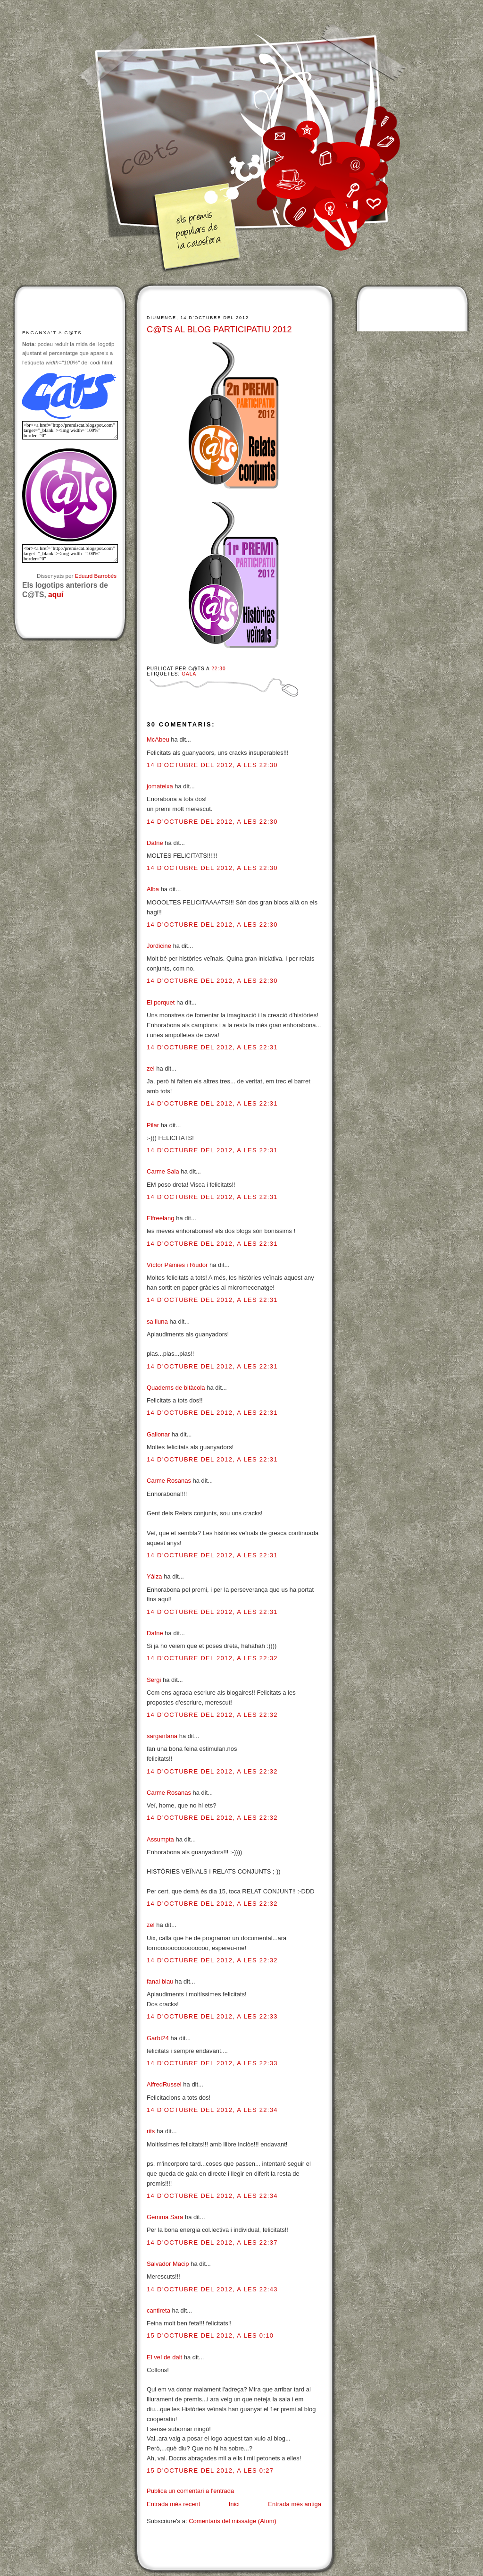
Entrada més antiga (294, 2504)
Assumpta (160, 1839)
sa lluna (157, 1321)
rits (151, 2131)
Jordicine (159, 945)
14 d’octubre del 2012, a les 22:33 (212, 2016)
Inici (234, 2504)
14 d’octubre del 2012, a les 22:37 (212, 2242)
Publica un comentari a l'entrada (190, 2490)
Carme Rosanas (169, 1480)
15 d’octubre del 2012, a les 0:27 (210, 2470)
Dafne (155, 842)
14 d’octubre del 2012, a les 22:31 (212, 1047)
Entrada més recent (173, 2504)
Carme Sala (163, 1171)
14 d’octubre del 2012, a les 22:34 (212, 2109)
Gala (189, 673)
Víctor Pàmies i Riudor (177, 1264)
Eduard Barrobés (96, 576)
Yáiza (154, 1576)
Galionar (158, 1434)
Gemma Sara (165, 2217)
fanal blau (160, 1981)
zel (151, 1068)
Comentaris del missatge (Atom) (232, 2521)
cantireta (158, 2310)
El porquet (161, 1002)
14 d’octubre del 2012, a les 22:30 (212, 765)
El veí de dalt (164, 2357)
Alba (153, 889)
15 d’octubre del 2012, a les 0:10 (210, 2335)
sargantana (162, 1736)
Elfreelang (161, 1218)
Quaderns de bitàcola (176, 1387)
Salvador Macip (168, 2263)
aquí (55, 595)
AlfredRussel (164, 2084)
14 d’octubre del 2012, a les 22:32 (212, 1658)
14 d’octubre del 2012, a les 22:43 (212, 2289)
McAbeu (158, 739)
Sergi (154, 1679)
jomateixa (160, 786)
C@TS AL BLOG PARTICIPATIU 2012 (219, 329)
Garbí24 (158, 2038)
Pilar (153, 1125)
